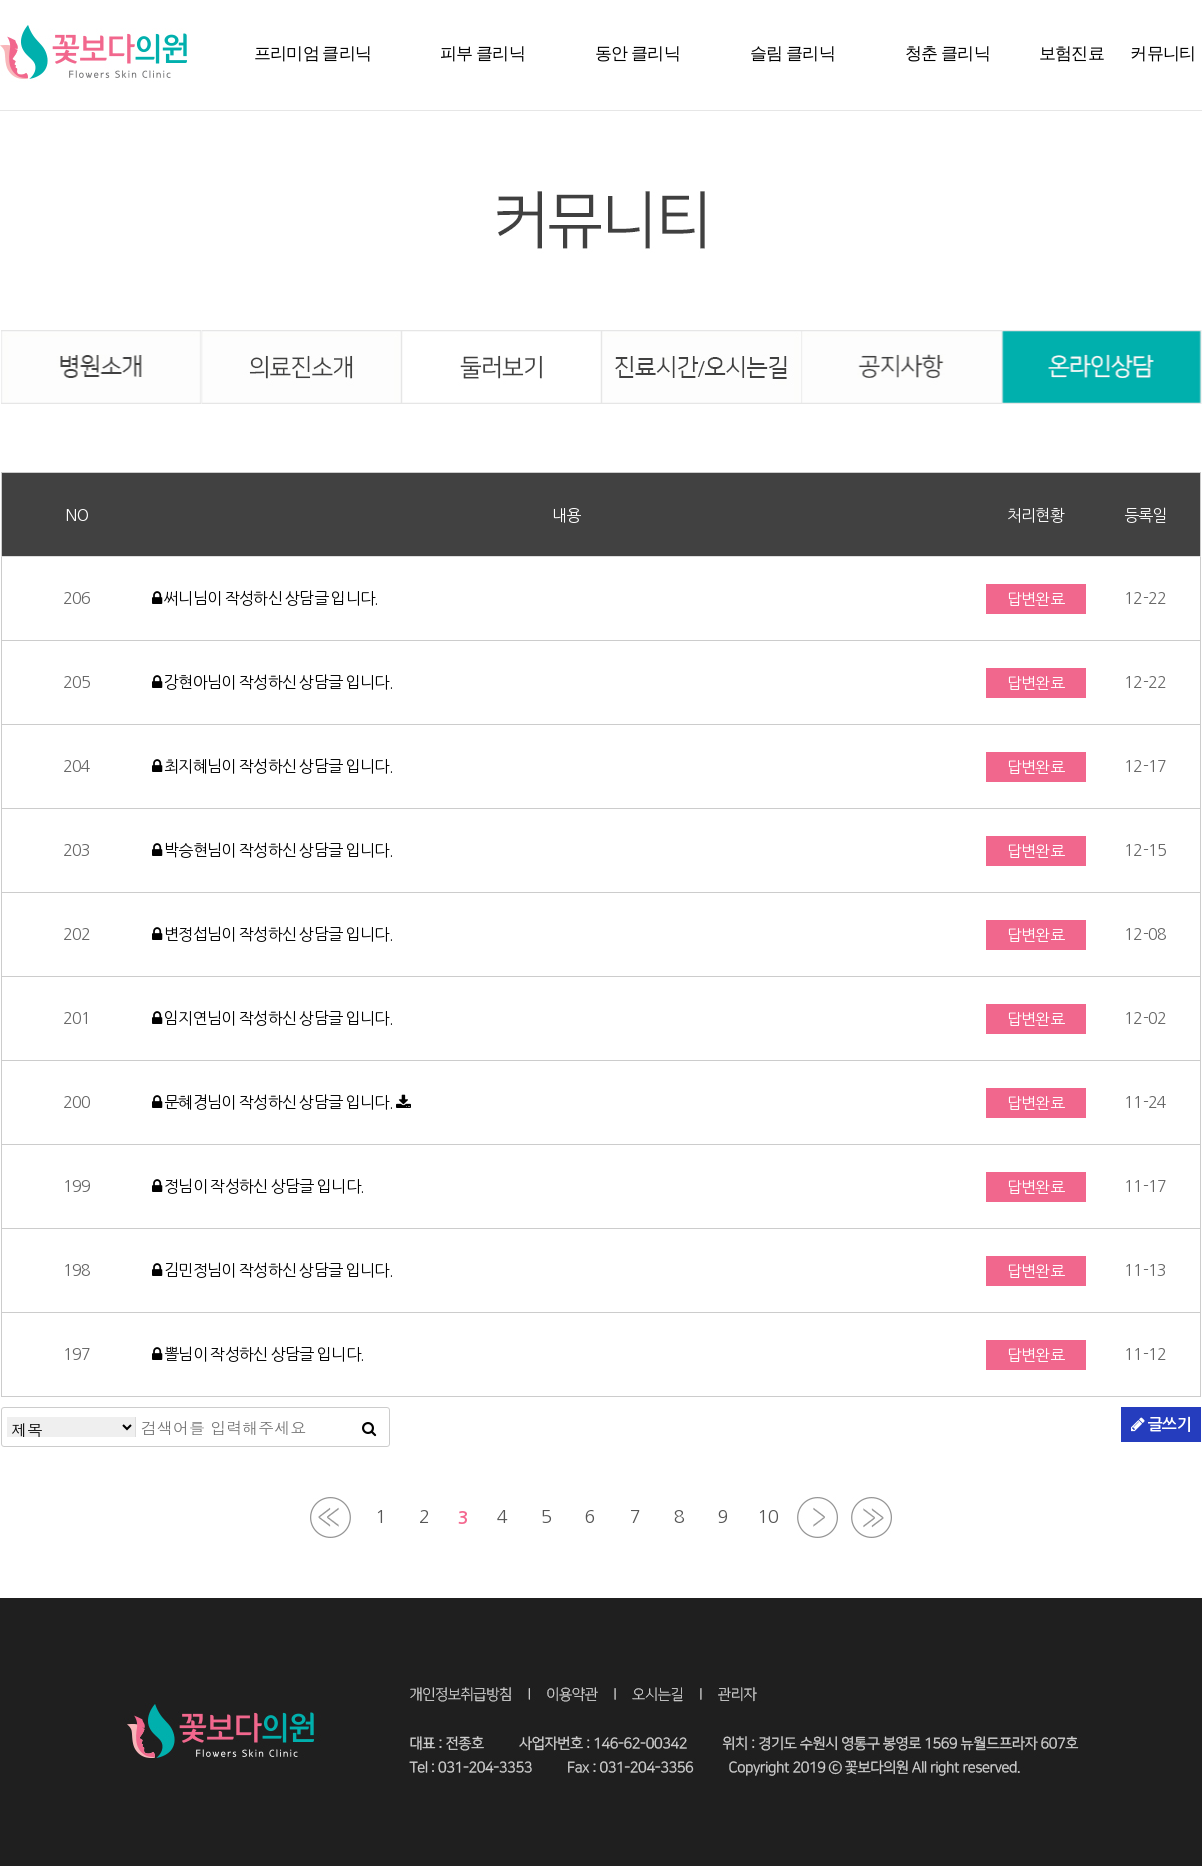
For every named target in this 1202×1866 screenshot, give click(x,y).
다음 (817, 1517)
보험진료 (1071, 53)
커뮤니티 (1162, 53)
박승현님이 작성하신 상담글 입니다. (272, 850)
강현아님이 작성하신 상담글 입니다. (272, 682)
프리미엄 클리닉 (313, 53)
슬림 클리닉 (792, 53)
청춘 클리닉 (947, 53)
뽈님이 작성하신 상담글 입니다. (258, 1354)
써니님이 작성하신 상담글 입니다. (265, 598)
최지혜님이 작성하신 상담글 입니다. (272, 766)
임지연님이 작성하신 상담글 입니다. (272, 1018)
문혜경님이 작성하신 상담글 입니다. (274, 1102)
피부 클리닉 (482, 53)
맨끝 (871, 1517)
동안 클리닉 (637, 53)
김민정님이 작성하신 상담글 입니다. (272, 1270)
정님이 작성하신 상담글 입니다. (258, 1186)
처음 (330, 1517)
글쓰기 (1161, 1424)
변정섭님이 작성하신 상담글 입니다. (272, 934)
